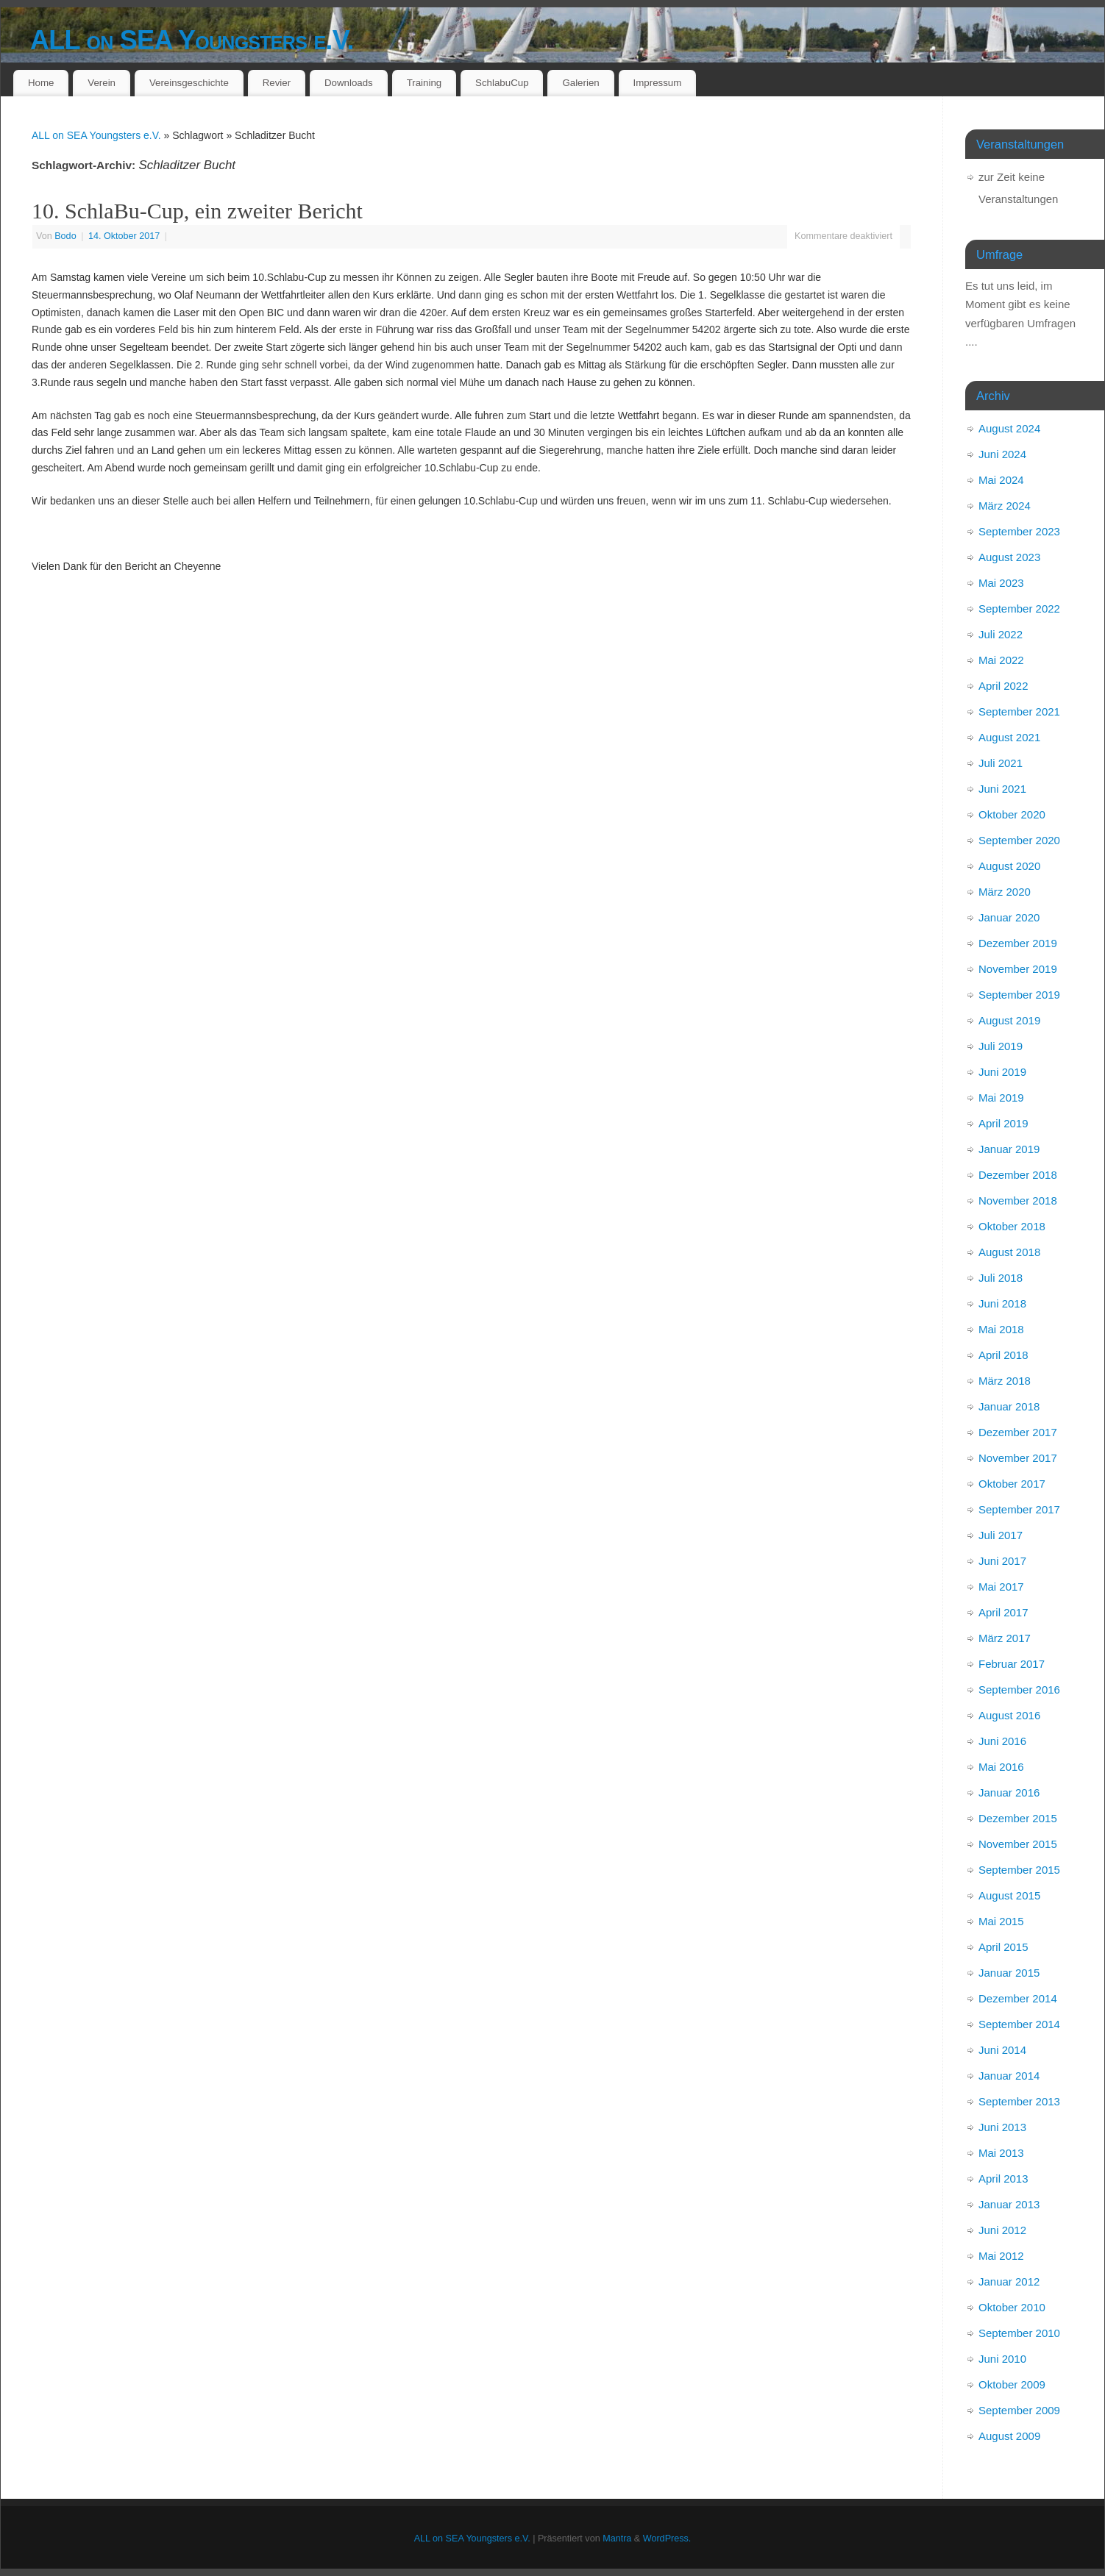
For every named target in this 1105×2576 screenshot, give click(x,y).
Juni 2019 (1002, 1072)
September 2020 (1019, 840)
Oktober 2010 (1011, 2307)
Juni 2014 (1002, 2050)
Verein (102, 82)
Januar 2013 (1009, 2204)
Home (41, 82)
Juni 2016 (1002, 1741)
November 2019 (1017, 969)
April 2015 (1003, 1947)
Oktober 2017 (1011, 1483)
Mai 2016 (1001, 1766)
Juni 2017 (1002, 1561)
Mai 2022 (1001, 660)
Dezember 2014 (1017, 1998)
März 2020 (1004, 891)
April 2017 (1003, 1612)
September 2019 (1019, 994)
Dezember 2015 (1017, 1818)
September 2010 (1019, 2333)
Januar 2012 (1009, 2281)
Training (424, 82)
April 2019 (1003, 1123)
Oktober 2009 (1011, 2384)
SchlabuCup (501, 82)
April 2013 (1003, 2178)
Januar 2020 (1009, 917)
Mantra (617, 2538)
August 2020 (1009, 866)
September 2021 (1019, 711)
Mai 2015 (1001, 1921)
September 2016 (1019, 1689)
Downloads (348, 82)
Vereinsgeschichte (189, 82)
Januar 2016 (1009, 1792)
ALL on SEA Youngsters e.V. (192, 40)
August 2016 (1009, 1715)
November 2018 (1017, 1200)
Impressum (657, 82)
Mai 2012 (1001, 2255)
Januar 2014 (1009, 2075)
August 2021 (1009, 737)
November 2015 (1017, 1844)
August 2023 (1009, 557)
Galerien (580, 82)
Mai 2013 (1001, 2153)
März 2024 (1004, 505)
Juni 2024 (1002, 454)
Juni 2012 (1002, 2230)
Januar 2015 (1009, 1972)
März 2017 (1004, 1638)
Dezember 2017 (1017, 1432)
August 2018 (1009, 1252)
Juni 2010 (1002, 2358)
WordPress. (667, 2538)
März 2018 (1004, 1380)
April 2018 (1003, 1355)
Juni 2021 (1002, 788)
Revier (277, 82)
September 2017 (1019, 1509)
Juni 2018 (1002, 1303)
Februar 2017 (1011, 1664)
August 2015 (1009, 1895)
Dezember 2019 (1017, 943)
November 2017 (1017, 1458)
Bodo (65, 236)
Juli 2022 (1000, 634)
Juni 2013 (1002, 2127)
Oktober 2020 (1011, 814)
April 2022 (1003, 685)
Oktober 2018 (1011, 1226)
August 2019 (1009, 1020)
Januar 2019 (1009, 1149)
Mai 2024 (1001, 480)
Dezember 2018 (1017, 1175)
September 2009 (1019, 2410)
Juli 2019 (1000, 1046)
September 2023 (1019, 531)
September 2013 (1019, 2101)
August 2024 (1009, 428)
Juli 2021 (1000, 763)
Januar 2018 (1009, 1406)
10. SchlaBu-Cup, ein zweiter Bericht (197, 211)
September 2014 (1019, 2024)
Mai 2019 (1001, 1097)
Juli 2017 (1000, 1535)
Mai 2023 (1001, 583)
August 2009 (1009, 2436)
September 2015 (1019, 1869)
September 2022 (1019, 608)
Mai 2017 (1001, 1586)
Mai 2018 (1001, 1329)
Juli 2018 (1000, 1277)
